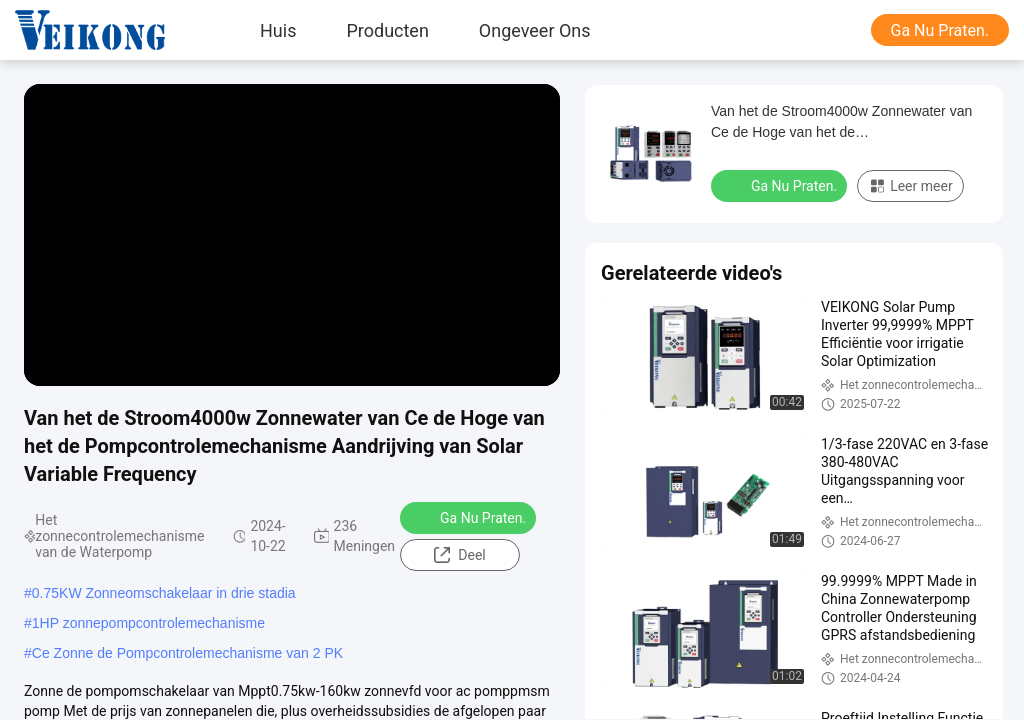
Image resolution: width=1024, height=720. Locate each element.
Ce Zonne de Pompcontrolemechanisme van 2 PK (187, 653)
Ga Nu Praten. (940, 30)
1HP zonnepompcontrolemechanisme (148, 623)
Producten (387, 30)
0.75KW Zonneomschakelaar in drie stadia (164, 593)
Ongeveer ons (535, 30)
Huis (278, 30)
